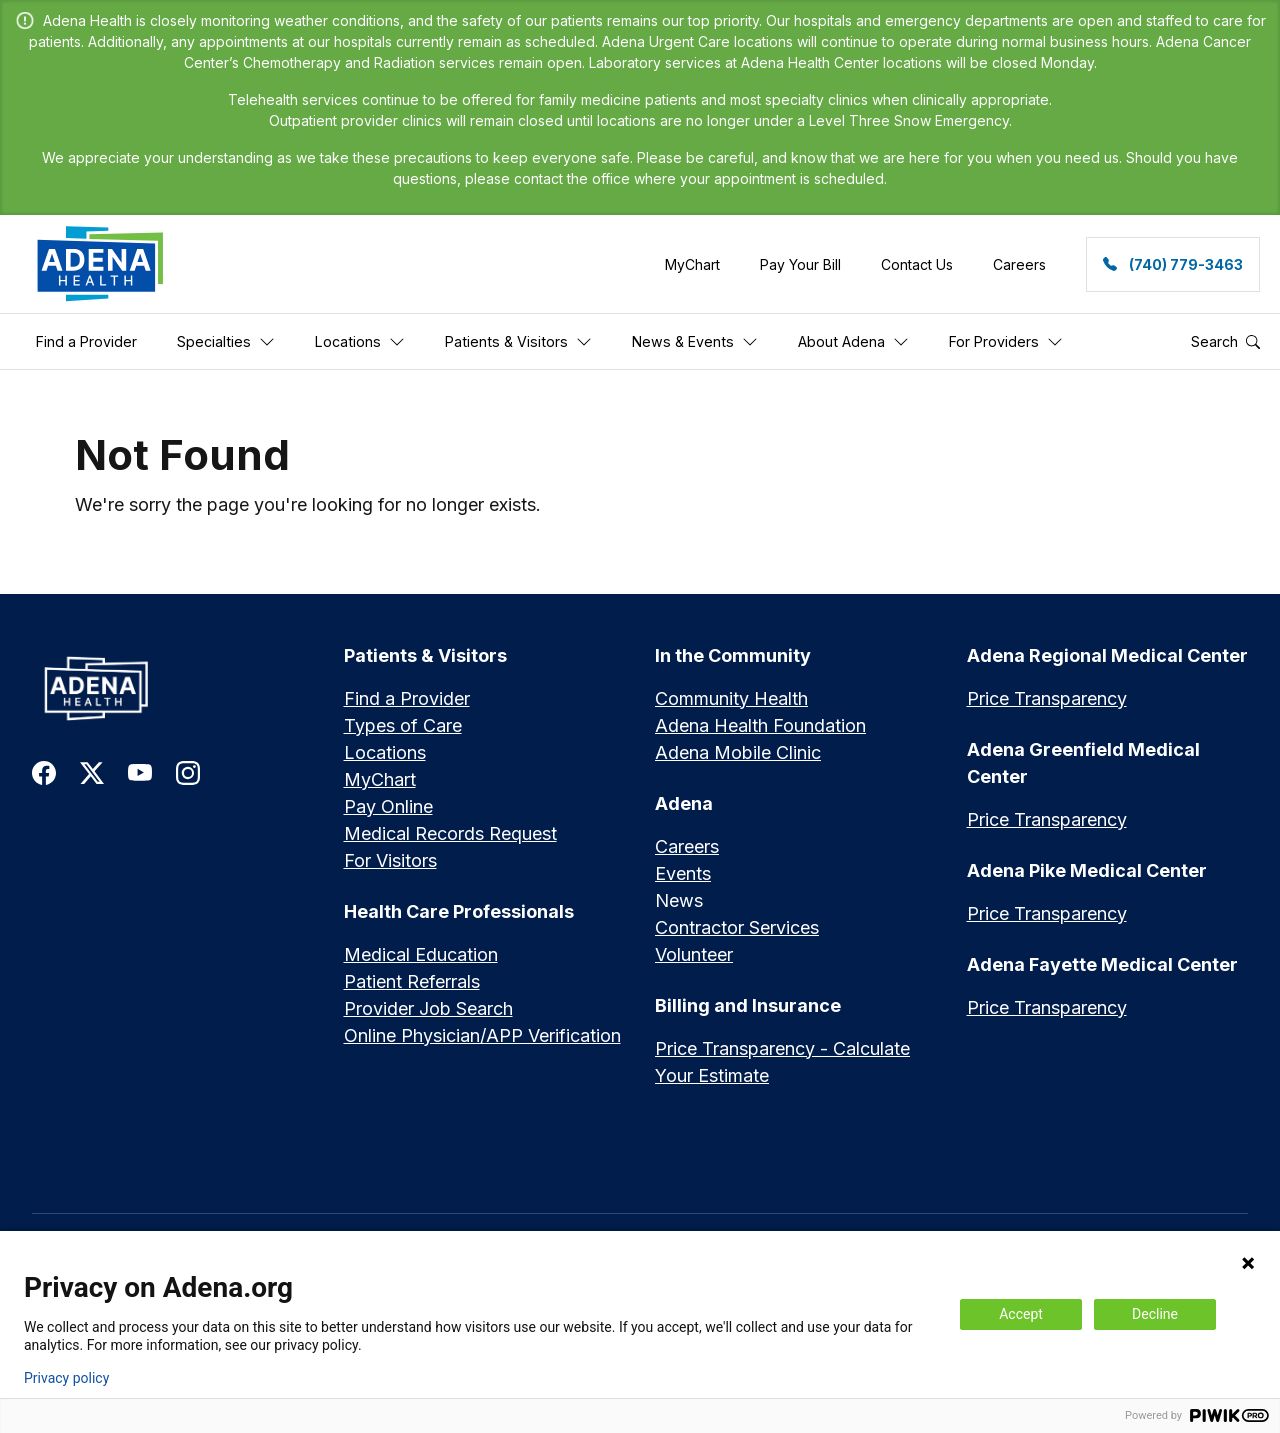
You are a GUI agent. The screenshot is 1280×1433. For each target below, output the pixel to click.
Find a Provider (407, 698)
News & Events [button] (695, 341)
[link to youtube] (140, 771)
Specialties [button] (226, 341)
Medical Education (421, 954)
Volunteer (694, 954)
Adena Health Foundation (760, 725)
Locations (385, 752)
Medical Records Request (450, 833)
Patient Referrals (412, 981)
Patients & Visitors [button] (518, 341)
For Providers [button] (1006, 341)
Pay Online (388, 806)
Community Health (731, 698)
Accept (1021, 1314)
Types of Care (403, 725)
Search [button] (1225, 341)
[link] (100, 264)
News (679, 900)
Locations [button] (360, 341)
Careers (687, 846)
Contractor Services (737, 927)
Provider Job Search (428, 1008)
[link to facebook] (44, 771)
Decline (1155, 1314)
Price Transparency (1047, 698)
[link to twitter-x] (92, 771)
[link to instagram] (188, 771)
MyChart (380, 779)
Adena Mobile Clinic (738, 752)
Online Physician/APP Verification (482, 1035)
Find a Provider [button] (86, 341)
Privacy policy (66, 1378)
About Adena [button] (853, 341)
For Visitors (390, 860)
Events (683, 873)
